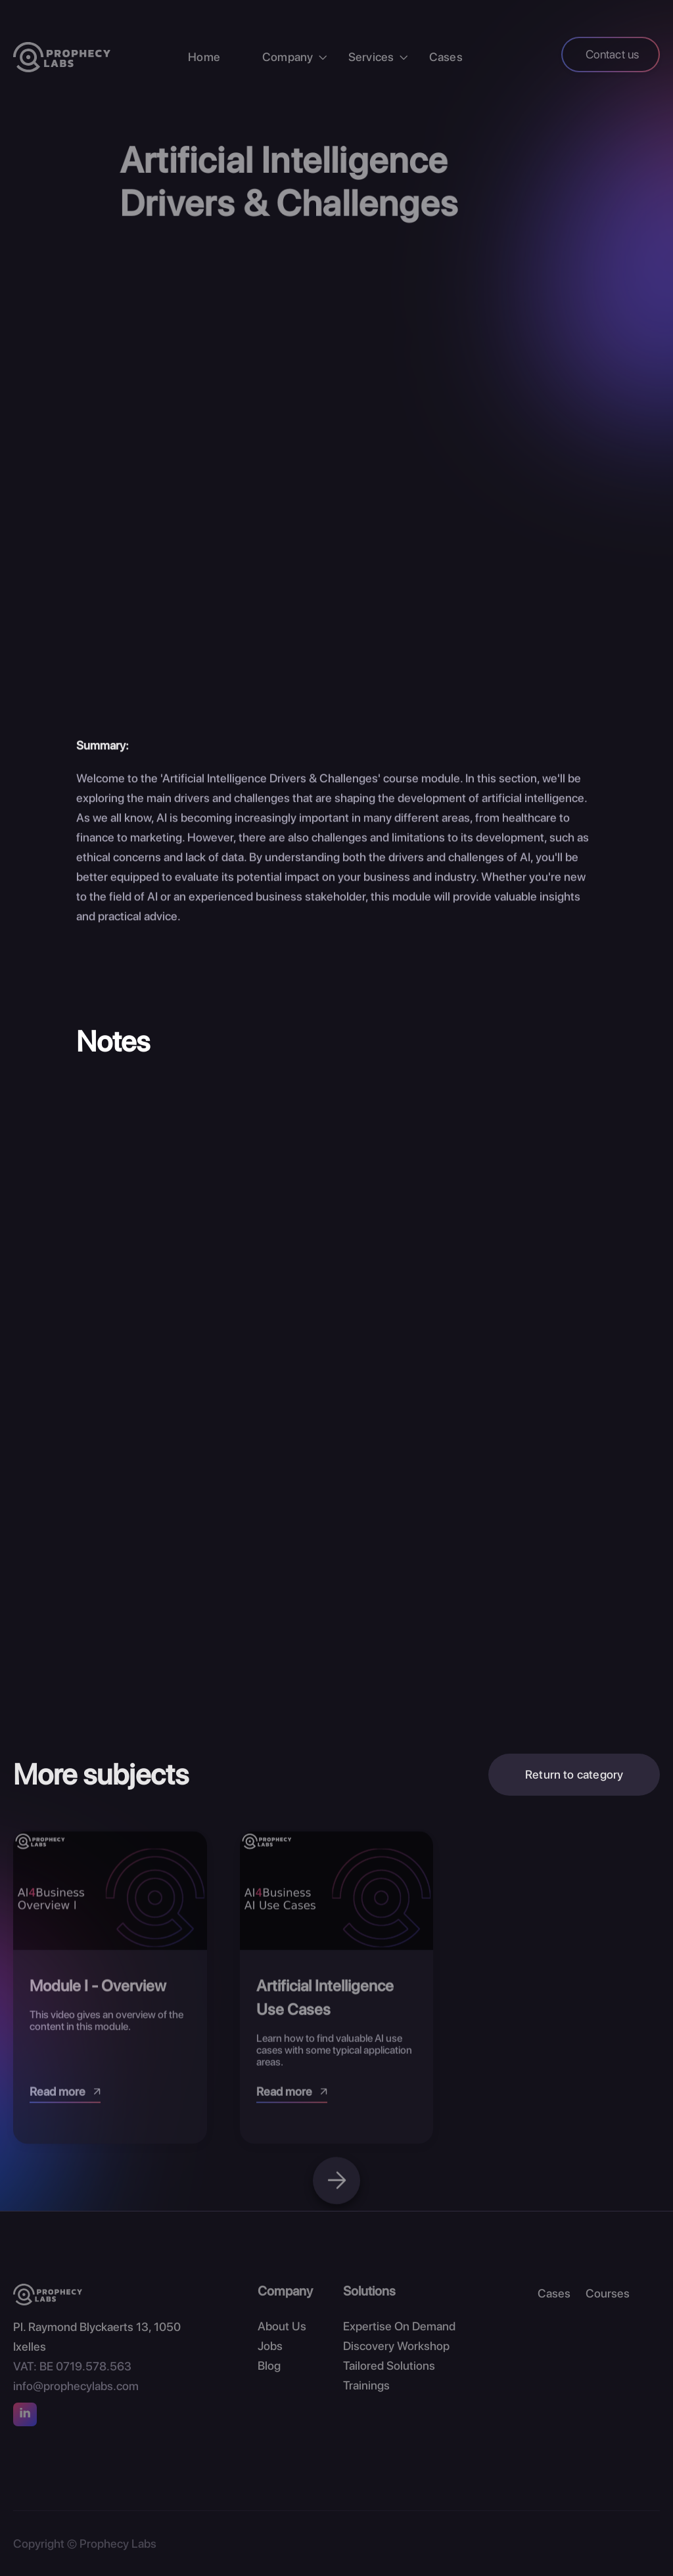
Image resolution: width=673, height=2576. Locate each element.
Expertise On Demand (399, 2326)
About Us (282, 2326)
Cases (446, 57)
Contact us (612, 54)
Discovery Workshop (396, 2346)
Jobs (270, 2346)
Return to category (574, 1779)
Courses (608, 2293)
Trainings (366, 2385)
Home (204, 57)
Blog (269, 2365)
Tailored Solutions (389, 2365)
